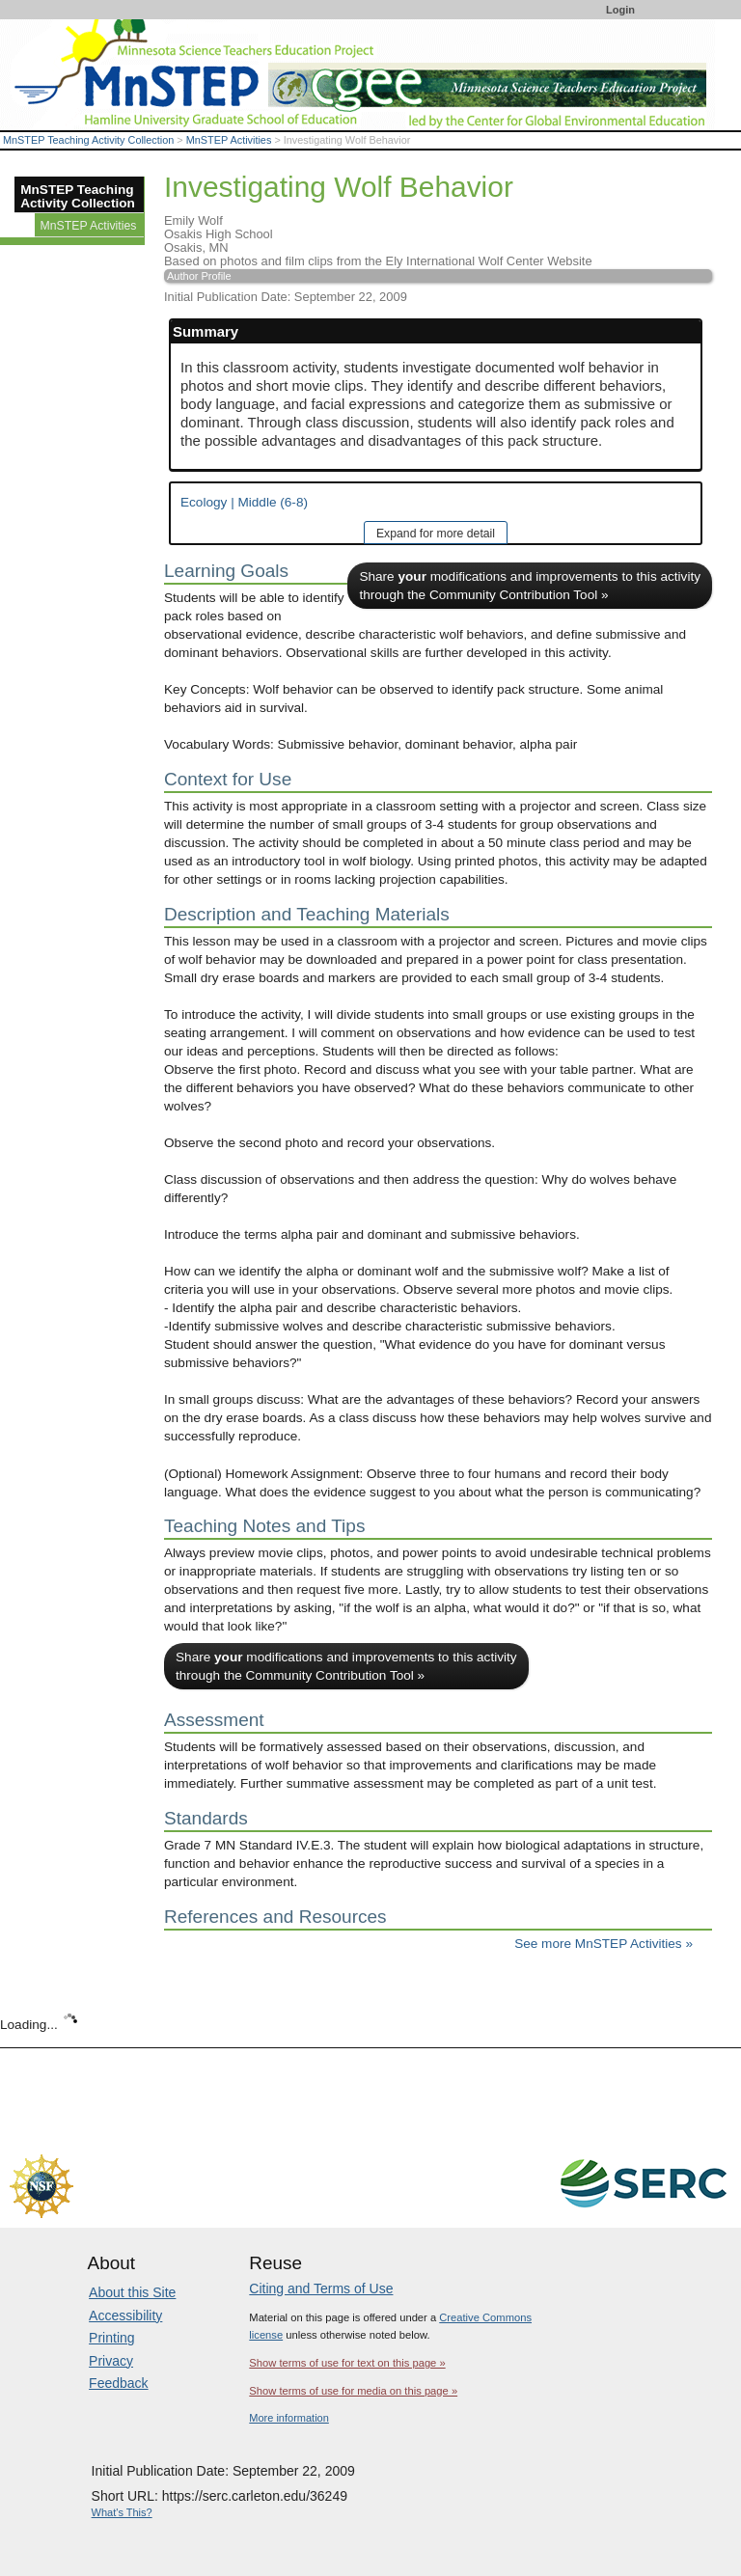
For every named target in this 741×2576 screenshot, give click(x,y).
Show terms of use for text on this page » (347, 2363)
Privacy (111, 2361)
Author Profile (199, 276)
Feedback (118, 2383)
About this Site (132, 2292)
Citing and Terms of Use (321, 2288)
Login (620, 9)
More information (289, 2418)
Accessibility (125, 2315)
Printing (111, 2337)
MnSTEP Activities (229, 140)
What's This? (122, 2512)
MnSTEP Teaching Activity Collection (88, 140)
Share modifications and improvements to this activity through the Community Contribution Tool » (529, 585)
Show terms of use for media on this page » (353, 2391)
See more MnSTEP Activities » (603, 1943)
